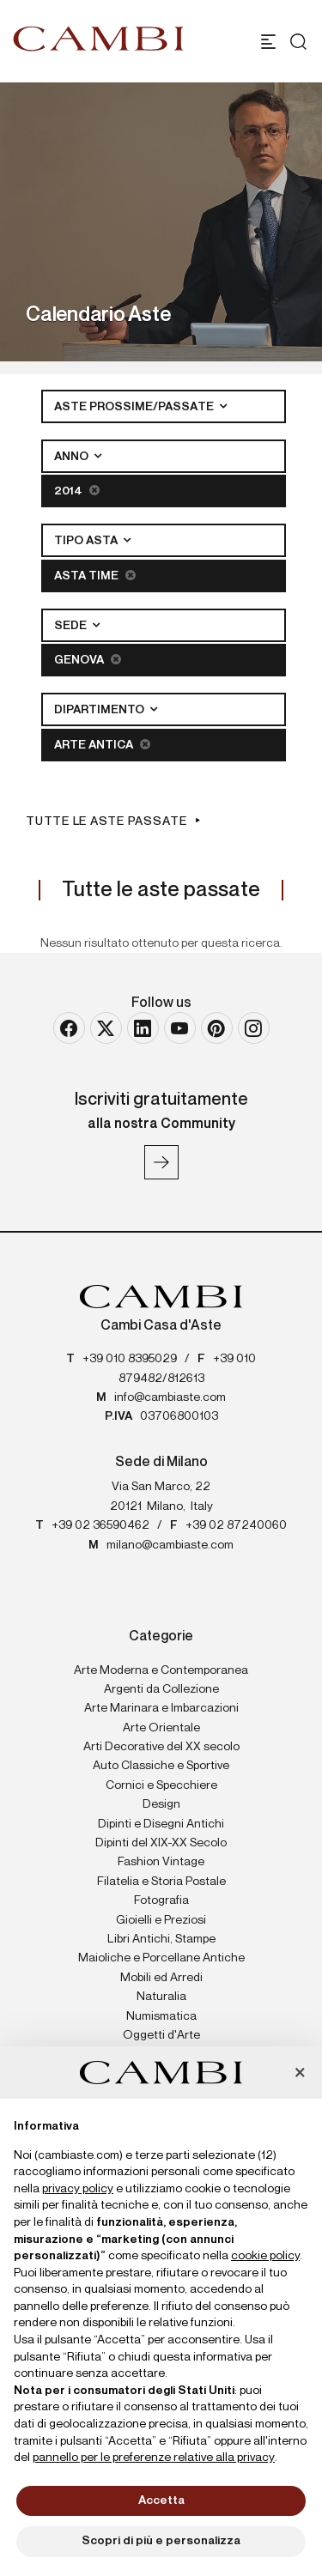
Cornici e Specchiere (161, 1785)
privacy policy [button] (77, 2189)
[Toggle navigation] (268, 41)
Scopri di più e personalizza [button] (161, 2541)
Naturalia (161, 1997)
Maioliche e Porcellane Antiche (161, 1958)
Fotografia (161, 1900)
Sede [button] (71, 626)
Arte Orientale (161, 1728)
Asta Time (95, 575)
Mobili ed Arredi (161, 1978)
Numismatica (161, 2016)
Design (161, 1804)
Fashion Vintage (161, 1862)
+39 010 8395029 (129, 1359)
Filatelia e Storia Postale (161, 1882)
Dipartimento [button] (100, 710)
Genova (87, 659)
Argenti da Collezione (161, 1689)
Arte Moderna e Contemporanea (161, 1670)
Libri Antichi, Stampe (161, 1939)
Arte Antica (102, 744)
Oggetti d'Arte (161, 2035)
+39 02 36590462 (100, 1525)
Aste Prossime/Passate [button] (135, 407)
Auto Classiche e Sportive (161, 1766)
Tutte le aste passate (106, 821)
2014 (77, 490)
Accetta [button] (161, 2500)
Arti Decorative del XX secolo (161, 1747)
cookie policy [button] (265, 2256)
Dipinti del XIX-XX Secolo (161, 1843)
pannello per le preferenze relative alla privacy (154, 2458)
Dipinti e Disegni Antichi (161, 1824)
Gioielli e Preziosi (161, 1920)
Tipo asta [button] (87, 541)
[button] (299, 2074)
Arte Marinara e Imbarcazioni (161, 1708)
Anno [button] (72, 457)
